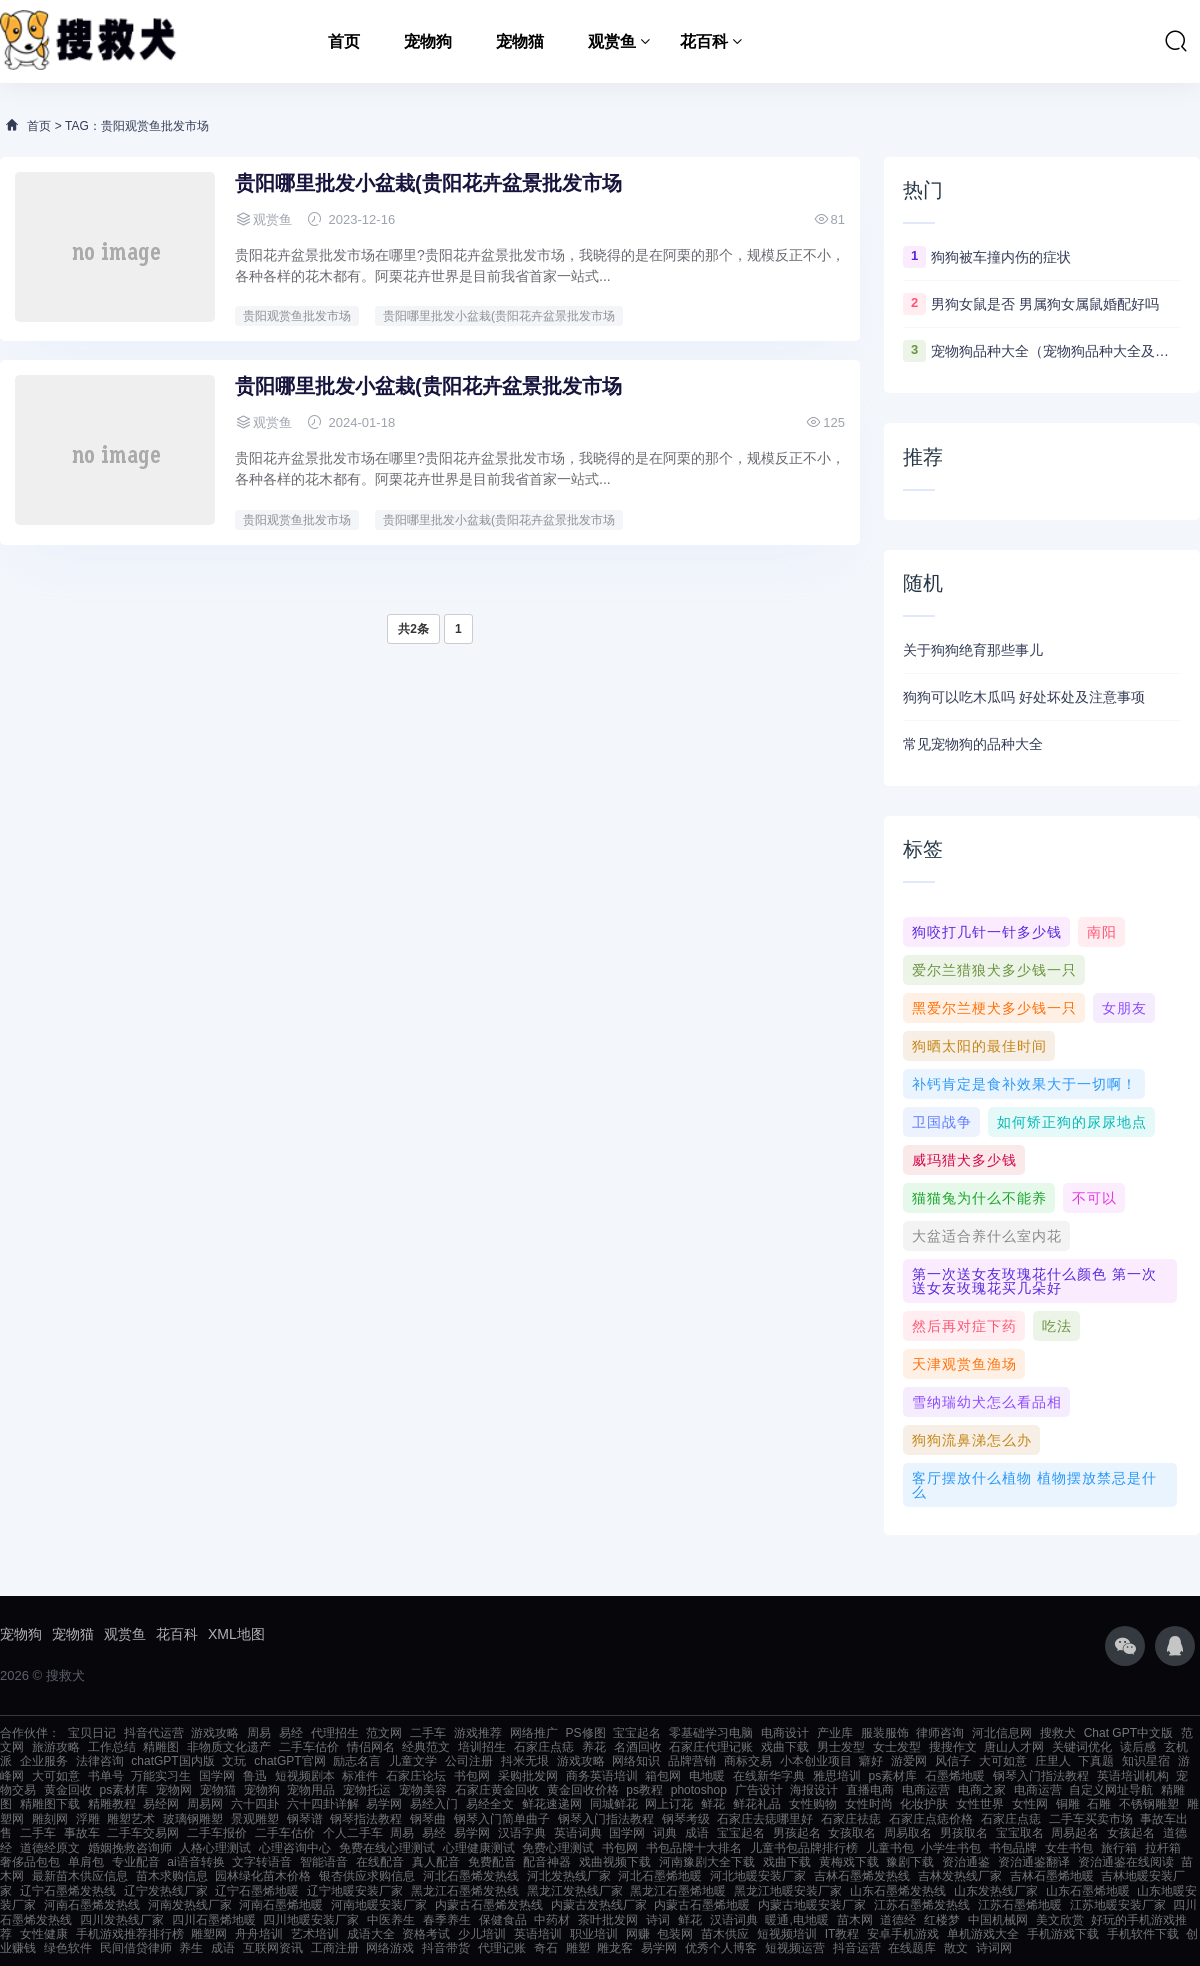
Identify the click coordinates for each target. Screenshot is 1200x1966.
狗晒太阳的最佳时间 (979, 1046)
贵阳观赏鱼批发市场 (297, 316)
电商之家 (982, 1790)
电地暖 (707, 1776)
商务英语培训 (602, 1776)
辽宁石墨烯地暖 (257, 1891)
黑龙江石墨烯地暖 (678, 1891)
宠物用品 (311, 1790)
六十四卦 (255, 1804)
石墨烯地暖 (955, 1776)
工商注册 (335, 1948)
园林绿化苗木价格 (263, 1876)
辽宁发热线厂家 (166, 1891)
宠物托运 (367, 1790)
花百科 (704, 41)
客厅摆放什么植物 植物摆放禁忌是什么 (1034, 1485)
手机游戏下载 (1063, 1934)
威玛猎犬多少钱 (964, 1160)
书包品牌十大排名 (694, 1848)
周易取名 (908, 1833)
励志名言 (357, 1761)
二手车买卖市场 (1091, 1819)
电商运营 (926, 1790)
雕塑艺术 (131, 1819)
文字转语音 (262, 1862)
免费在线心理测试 (387, 1848)
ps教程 (644, 1790)
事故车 (82, 1833)
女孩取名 (852, 1833)
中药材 (552, 1920)
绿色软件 (68, 1948)
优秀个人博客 (721, 1948)
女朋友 (1124, 1008)
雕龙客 (615, 1948)
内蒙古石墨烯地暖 (702, 1905)
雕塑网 (209, 1934)
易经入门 (434, 1804)
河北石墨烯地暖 (660, 1876)
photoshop (699, 1790)
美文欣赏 (1060, 1920)
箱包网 (663, 1776)
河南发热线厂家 (190, 1905)
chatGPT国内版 (172, 1761)
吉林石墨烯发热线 (862, 1876)
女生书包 (1069, 1848)
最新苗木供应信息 (80, 1876)
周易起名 (1075, 1833)
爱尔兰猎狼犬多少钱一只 (994, 970)
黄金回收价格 (583, 1790)
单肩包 (86, 1862)
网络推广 (534, 1733)
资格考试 (426, 1934)
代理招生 (335, 1733)
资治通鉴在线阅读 (1126, 1862)
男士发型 (841, 1747)
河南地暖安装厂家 (379, 1905)
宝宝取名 (1020, 1833)
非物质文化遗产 (229, 1747)
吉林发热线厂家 (960, 1876)
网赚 (638, 1934)
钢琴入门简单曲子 (502, 1819)
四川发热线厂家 (122, 1920)
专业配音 (136, 1862)
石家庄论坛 (416, 1776)
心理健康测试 (479, 1848)
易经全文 (490, 1804)
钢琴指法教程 (366, 1819)
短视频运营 (795, 1948)
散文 (956, 1948)
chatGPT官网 (289, 1761)
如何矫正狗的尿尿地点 (1072, 1122)
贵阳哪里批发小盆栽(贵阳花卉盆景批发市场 (428, 183)
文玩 (234, 1761)
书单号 (106, 1776)
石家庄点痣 (544, 1747)
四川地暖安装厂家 (311, 1920)
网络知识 (636, 1761)
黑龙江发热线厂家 (575, 1891)
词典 (665, 1833)
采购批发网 (528, 1776)
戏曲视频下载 (615, 1862)
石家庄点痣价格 (931, 1819)
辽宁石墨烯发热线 (68, 1891)
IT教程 (842, 1934)
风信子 (953, 1761)
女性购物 (813, 1804)
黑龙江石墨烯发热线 (465, 1891)
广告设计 (759, 1790)
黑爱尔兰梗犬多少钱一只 (994, 1008)
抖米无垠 (525, 1761)
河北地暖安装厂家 (758, 1876)
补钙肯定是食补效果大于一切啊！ (1024, 1084)
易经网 (161, 1804)
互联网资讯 (273, 1948)
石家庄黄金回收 (497, 1790)
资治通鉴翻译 (1034, 1862)
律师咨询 (940, 1733)
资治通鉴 (966, 1862)
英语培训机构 (1133, 1776)
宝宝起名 (637, 1733)
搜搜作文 (953, 1747)
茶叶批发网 (608, 1920)
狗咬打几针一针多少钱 (987, 932)
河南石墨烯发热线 (92, 1905)
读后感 (1138, 1747)
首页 (344, 41)
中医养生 (391, 1920)
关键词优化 (1082, 1747)
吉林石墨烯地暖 (1052, 1876)
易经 (291, 1733)
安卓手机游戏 (903, 1934)
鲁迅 (255, 1776)
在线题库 (912, 1948)
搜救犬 (1058, 1733)
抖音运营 (857, 1948)
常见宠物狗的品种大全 (973, 744)
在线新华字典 (769, 1776)
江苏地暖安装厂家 (1118, 1905)
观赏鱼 (612, 41)
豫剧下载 (910, 1862)
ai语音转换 (195, 1862)
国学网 (217, 1776)
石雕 (1099, 1804)
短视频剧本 (305, 1776)
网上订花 (669, 1804)
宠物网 (174, 1790)
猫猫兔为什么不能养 (979, 1198)
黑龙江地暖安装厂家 (788, 1891)
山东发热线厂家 (996, 1891)
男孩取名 (964, 1833)
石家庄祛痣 (851, 1819)
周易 (259, 1733)
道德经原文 (50, 1848)
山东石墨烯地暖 (1088, 1891)
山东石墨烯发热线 (898, 1891)
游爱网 (909, 1761)
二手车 (428, 1733)
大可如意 (1003, 1761)
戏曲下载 (785, 1747)
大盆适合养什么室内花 (987, 1236)
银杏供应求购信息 (367, 1876)
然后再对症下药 (964, 1326)
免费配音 (492, 1862)
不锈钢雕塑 (1149, 1804)
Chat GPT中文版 (1128, 1733)
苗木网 (855, 1920)
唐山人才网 (1014, 1747)
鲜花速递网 (552, 1804)
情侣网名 (371, 1747)
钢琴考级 (686, 1819)
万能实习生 (161, 1776)
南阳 (1102, 932)
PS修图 (586, 1733)
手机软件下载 (1143, 1934)
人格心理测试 (215, 1848)
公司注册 (469, 1761)
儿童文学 (413, 1761)
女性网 (1030, 1804)
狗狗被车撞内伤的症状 (1001, 257)
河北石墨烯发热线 (471, 1876)
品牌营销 (692, 1761)
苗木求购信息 (172, 1876)
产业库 (835, 1733)
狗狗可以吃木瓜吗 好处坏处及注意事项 (1024, 697)
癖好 (871, 1761)
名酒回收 (638, 1747)
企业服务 (44, 1761)
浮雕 (88, 1819)
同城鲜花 (614, 1804)
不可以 (1094, 1198)
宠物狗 (428, 41)
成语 (697, 1833)
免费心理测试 (558, 1848)
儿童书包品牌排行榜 (804, 1848)
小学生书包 (951, 1848)
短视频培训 (787, 1934)
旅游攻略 (56, 1747)
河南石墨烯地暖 (281, 1905)
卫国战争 (942, 1122)
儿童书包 (890, 1848)
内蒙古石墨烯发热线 (489, 1905)
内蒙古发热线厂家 (599, 1905)
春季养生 (447, 1920)
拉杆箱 (1163, 1848)
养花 (594, 1747)
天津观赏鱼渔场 (964, 1364)
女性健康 (44, 1934)
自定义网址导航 (1111, 1790)
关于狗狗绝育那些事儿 (973, 650)
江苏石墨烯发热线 (922, 1905)
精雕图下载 (50, 1804)
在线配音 (380, 1862)
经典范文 (426, 1747)
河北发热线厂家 (569, 1876)
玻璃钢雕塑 (193, 1819)
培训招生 (482, 1747)
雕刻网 (50, 1819)
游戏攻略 (215, 1733)
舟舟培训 (259, 1934)
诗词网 (994, 1948)
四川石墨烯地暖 (214, 1920)
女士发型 (897, 1747)
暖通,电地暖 (796, 1920)
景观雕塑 (255, 1819)
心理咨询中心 (295, 1848)
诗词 (658, 1920)
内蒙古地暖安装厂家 (812, 1905)
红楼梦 (942, 1920)
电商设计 (785, 1733)
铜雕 (1068, 1804)
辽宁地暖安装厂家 (355, 1891)
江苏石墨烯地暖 (1020, 1905)
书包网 (472, 1776)
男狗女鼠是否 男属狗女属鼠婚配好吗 (1045, 304)
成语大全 (371, 1934)
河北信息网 (1002, 1733)
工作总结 (112, 1747)
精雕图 (161, 1747)
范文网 (384, 1733)
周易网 (205, 1804)
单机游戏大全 (983, 1934)
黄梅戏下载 (849, 1862)
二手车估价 (309, 1747)
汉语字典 (522, 1833)
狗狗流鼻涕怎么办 (972, 1440)
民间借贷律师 (136, 1948)
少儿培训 (482, 1934)
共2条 (413, 629)
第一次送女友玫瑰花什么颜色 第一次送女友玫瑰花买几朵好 (1034, 1281)
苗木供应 (725, 1934)
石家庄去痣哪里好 (765, 1819)
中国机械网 (998, 1920)
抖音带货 (446, 1948)
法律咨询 (100, 1761)
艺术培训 (315, 1934)
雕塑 (578, 1948)
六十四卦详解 (323, 1804)
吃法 (1057, 1326)
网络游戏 (390, 1948)
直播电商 (870, 1790)
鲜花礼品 (757, 1804)
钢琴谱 (305, 1819)
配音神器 (547, 1862)
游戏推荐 (478, 1733)
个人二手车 (353, 1833)
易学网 (384, 1804)
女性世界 (980, 1804)
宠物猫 (520, 41)
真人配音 (436, 1862)
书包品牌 (1013, 1848)
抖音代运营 (154, 1733)
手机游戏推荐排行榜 (130, 1934)
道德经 (898, 1920)
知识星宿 (1146, 1761)
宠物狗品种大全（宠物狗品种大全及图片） (1056, 351)
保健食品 (503, 1920)
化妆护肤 (924, 1804)
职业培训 (594, 1934)
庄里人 (1053, 1761)
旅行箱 (1119, 1848)
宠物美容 (423, 1790)
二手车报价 (217, 1833)
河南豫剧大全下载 (707, 1862)
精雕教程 (112, 1804)
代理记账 (502, 1948)
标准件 (360, 1776)
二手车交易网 (143, 1833)
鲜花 (713, 1804)
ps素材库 (893, 1776)
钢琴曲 (428, 1819)
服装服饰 (885, 1733)
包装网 (675, 1934)
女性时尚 (869, 1804)
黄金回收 (68, 1790)
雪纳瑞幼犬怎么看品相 (987, 1402)
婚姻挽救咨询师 (130, 1848)
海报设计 (814, 1790)
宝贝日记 (92, 1733)
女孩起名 (1131, 1833)
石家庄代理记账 (711, 1747)
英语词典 (578, 1833)
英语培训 (538, 1934)
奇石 (546, 1948)
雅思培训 (837, 1776)
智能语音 (324, 1862)
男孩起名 (797, 1833)
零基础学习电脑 (711, 1733)
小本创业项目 (816, 1761)
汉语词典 (734, 1920)
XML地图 (236, 1634)
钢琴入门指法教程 (1041, 1776)
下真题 (1096, 1761)
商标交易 (748, 1761)
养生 (191, 1948)
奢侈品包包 (30, 1862)
